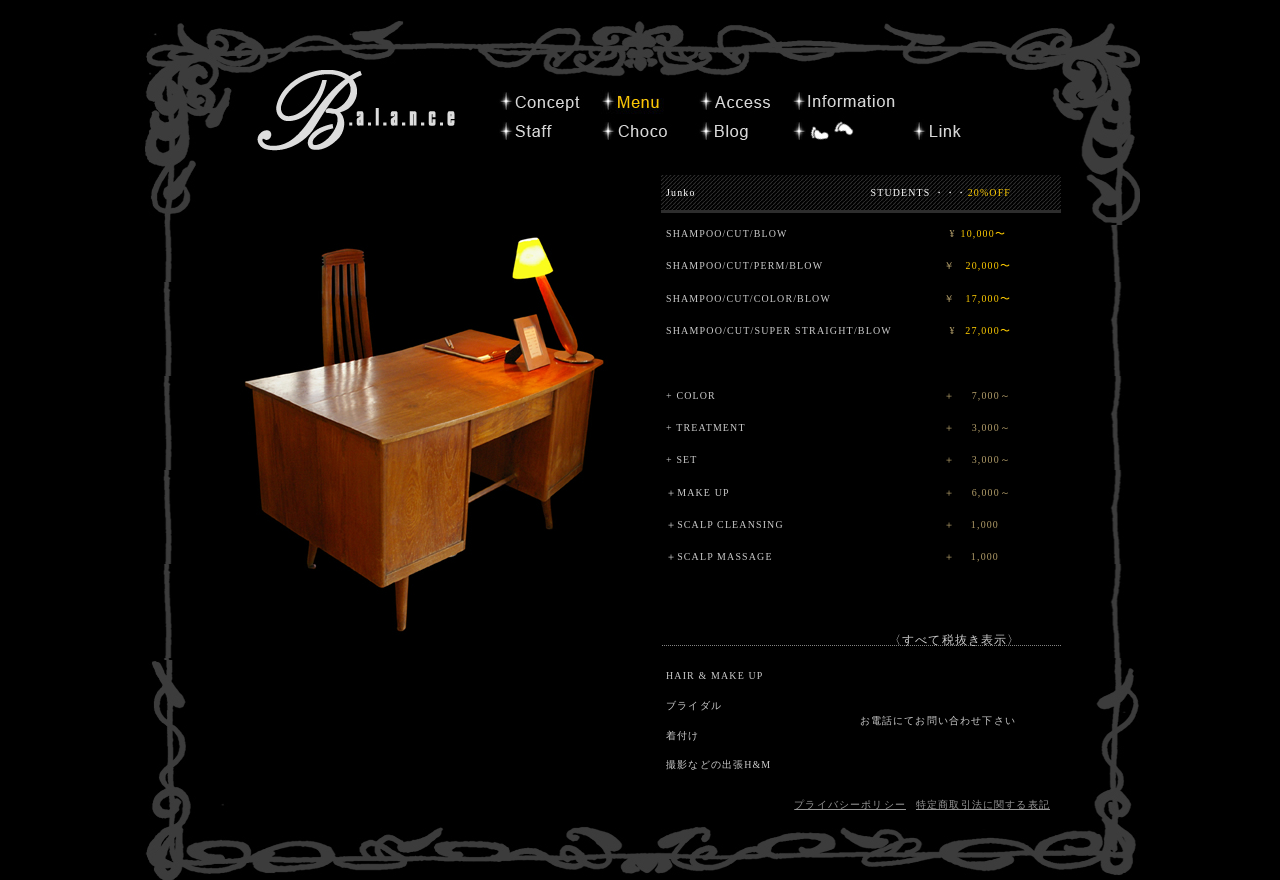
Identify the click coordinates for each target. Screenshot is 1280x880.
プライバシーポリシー (850, 804)
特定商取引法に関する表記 (983, 804)
